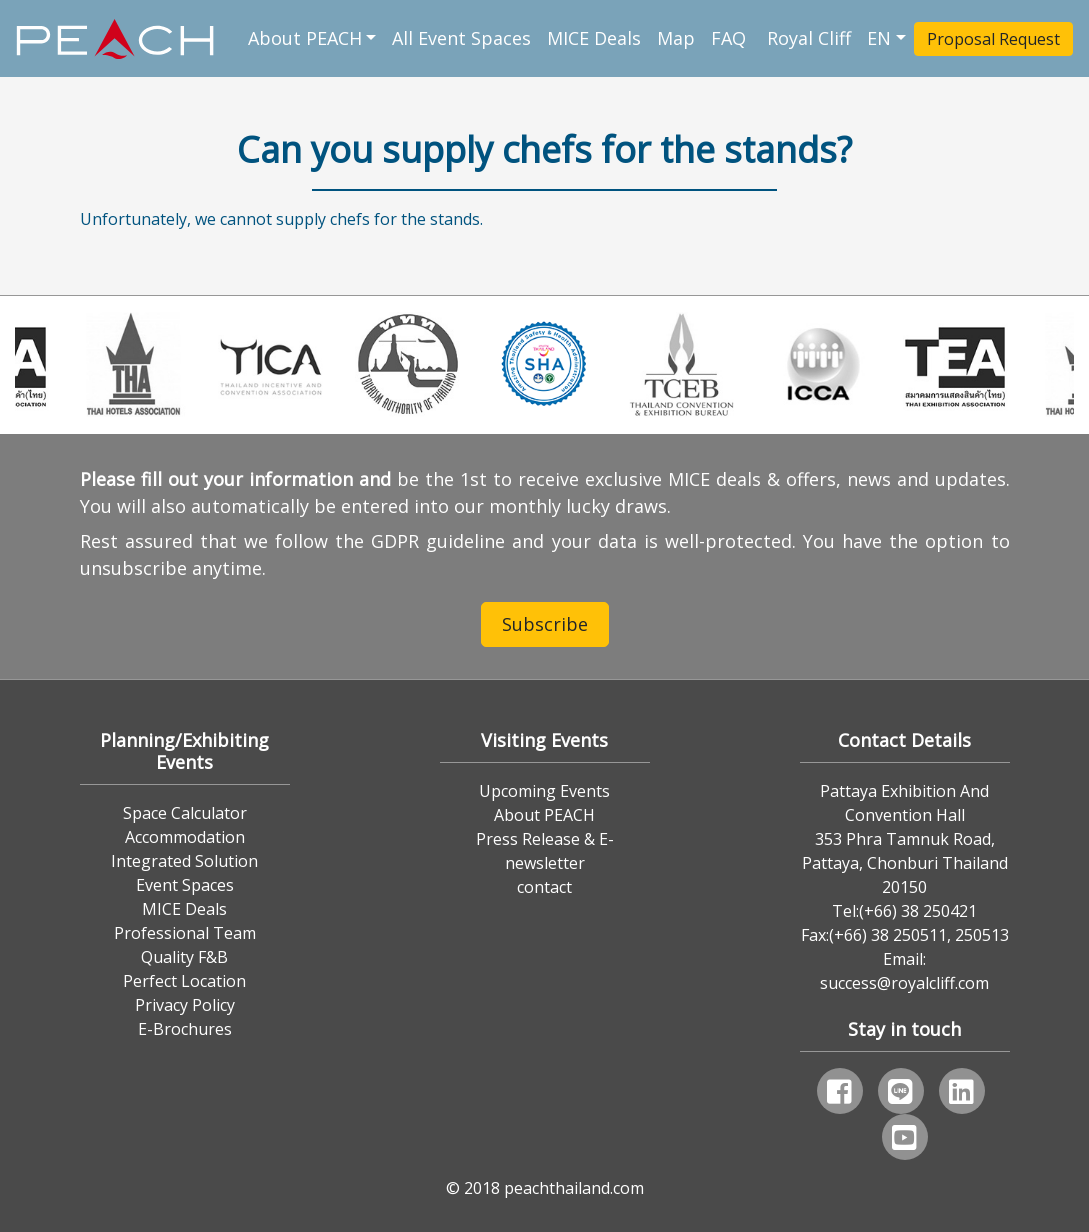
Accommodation (185, 837)
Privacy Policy (185, 1005)
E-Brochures (185, 1029)
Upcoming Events (544, 791)
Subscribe (545, 624)
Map (676, 38)
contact (544, 887)
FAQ (731, 38)
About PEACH (305, 38)
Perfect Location (184, 981)
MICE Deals (594, 38)
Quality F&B (184, 957)
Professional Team (185, 933)
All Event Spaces (461, 38)
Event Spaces (185, 885)
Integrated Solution (184, 861)
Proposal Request (993, 39)
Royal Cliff (809, 38)
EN (879, 38)
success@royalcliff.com (904, 983)
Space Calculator (185, 813)
